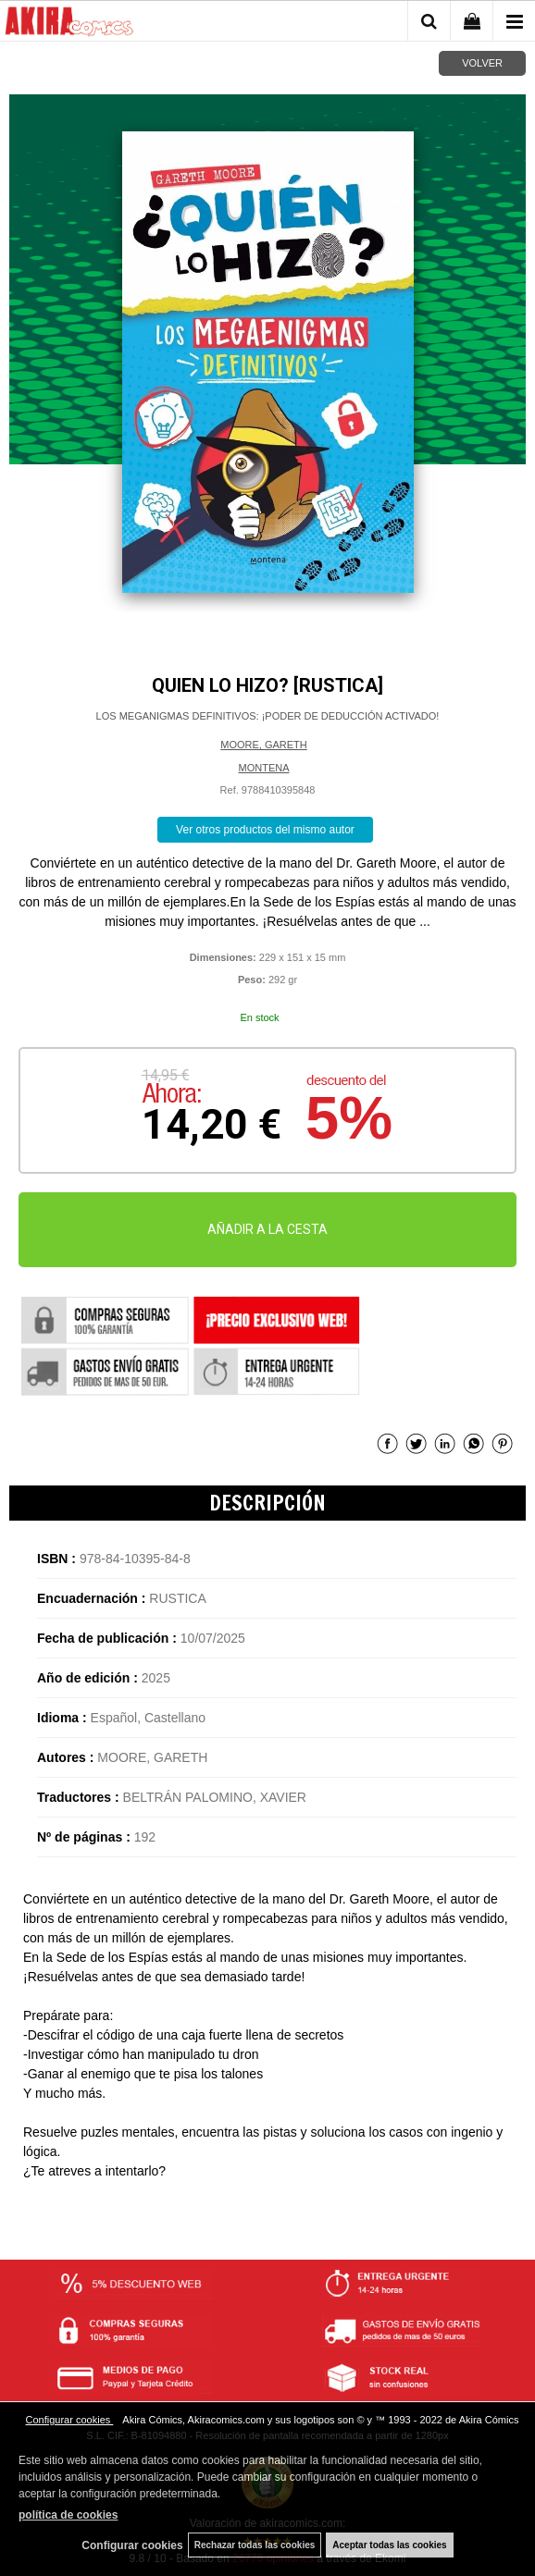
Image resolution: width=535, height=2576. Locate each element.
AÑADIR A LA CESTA (267, 1229)
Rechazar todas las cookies (255, 2545)
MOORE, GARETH (263, 744)
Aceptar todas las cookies (389, 2545)
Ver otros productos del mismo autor (265, 829)
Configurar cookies (70, 2419)
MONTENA (264, 767)
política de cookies (68, 2514)
